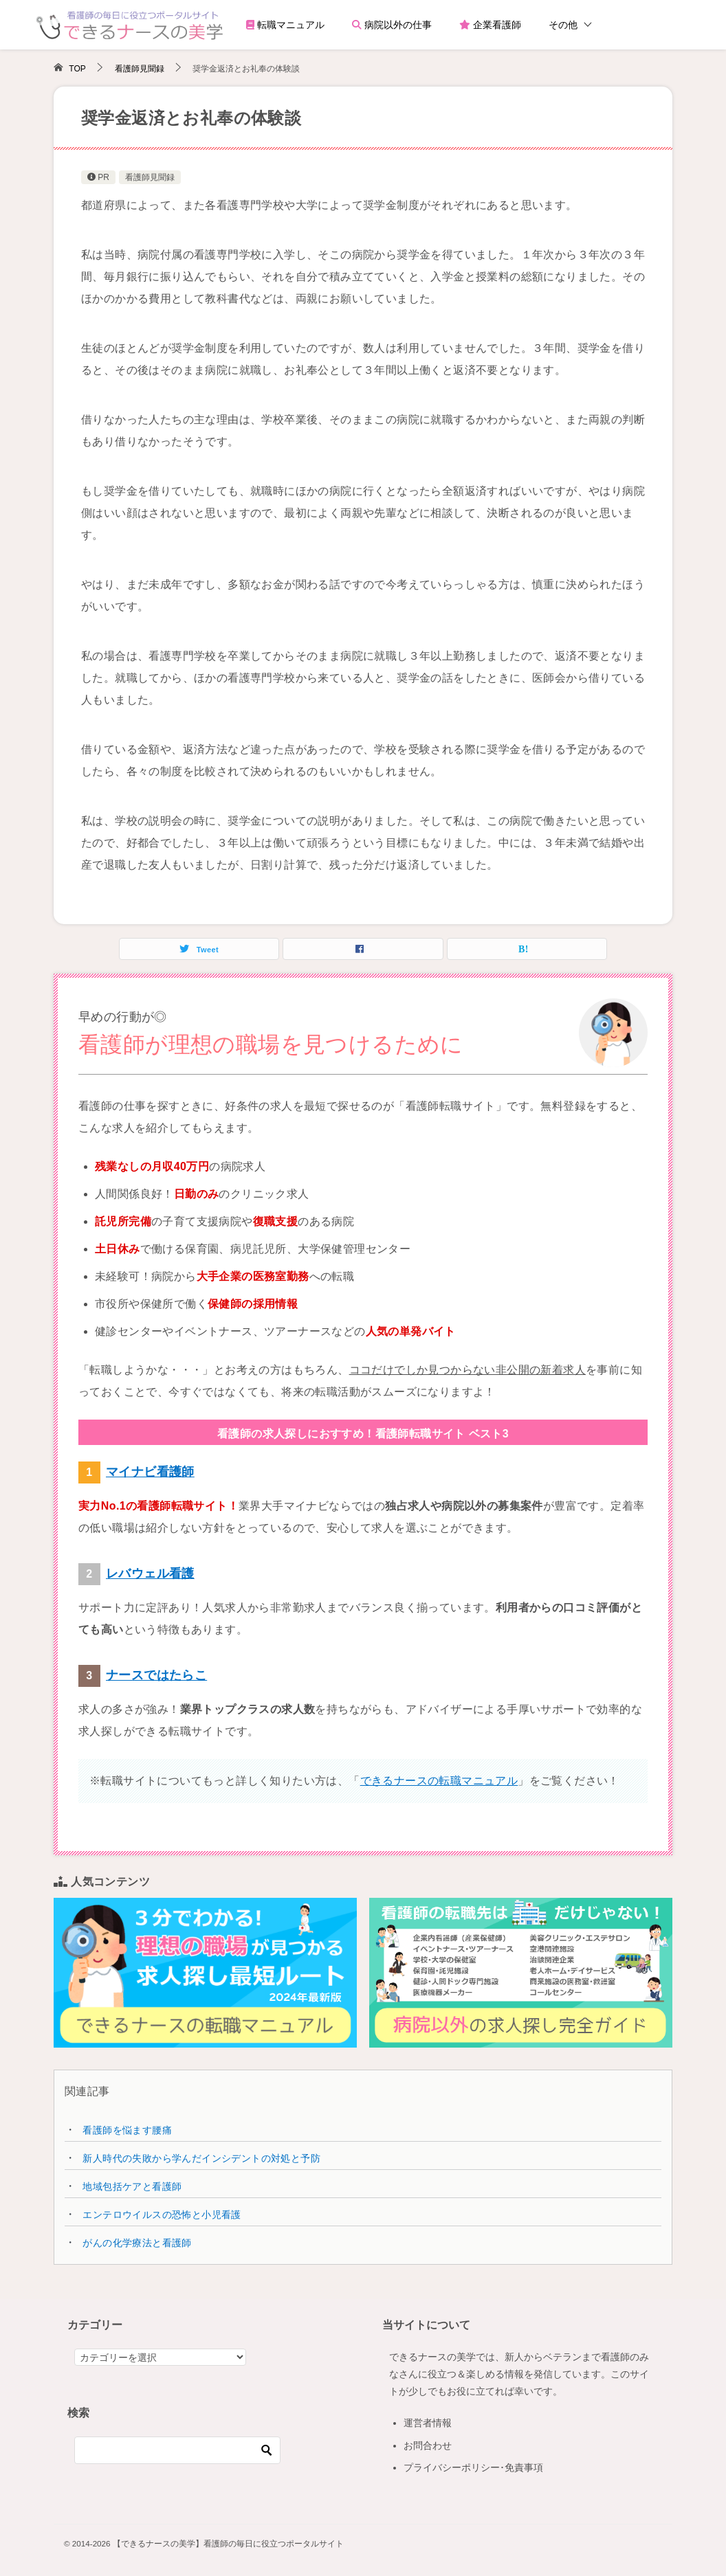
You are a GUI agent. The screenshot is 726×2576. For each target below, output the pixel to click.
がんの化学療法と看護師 (136, 2242)
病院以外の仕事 (392, 24)
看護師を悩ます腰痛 (127, 2130)
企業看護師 (490, 24)
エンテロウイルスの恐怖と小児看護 (161, 2214)
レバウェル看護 (150, 1573)
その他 (563, 24)
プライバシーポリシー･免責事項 (473, 2467)
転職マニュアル (285, 24)
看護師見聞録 (150, 177)
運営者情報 (428, 2422)
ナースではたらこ (156, 1675)
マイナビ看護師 (150, 1472)
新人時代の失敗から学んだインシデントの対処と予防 (201, 2158)
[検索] (177, 2450)
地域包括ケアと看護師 (132, 2186)
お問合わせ (428, 2445)
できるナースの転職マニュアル (439, 1781)
